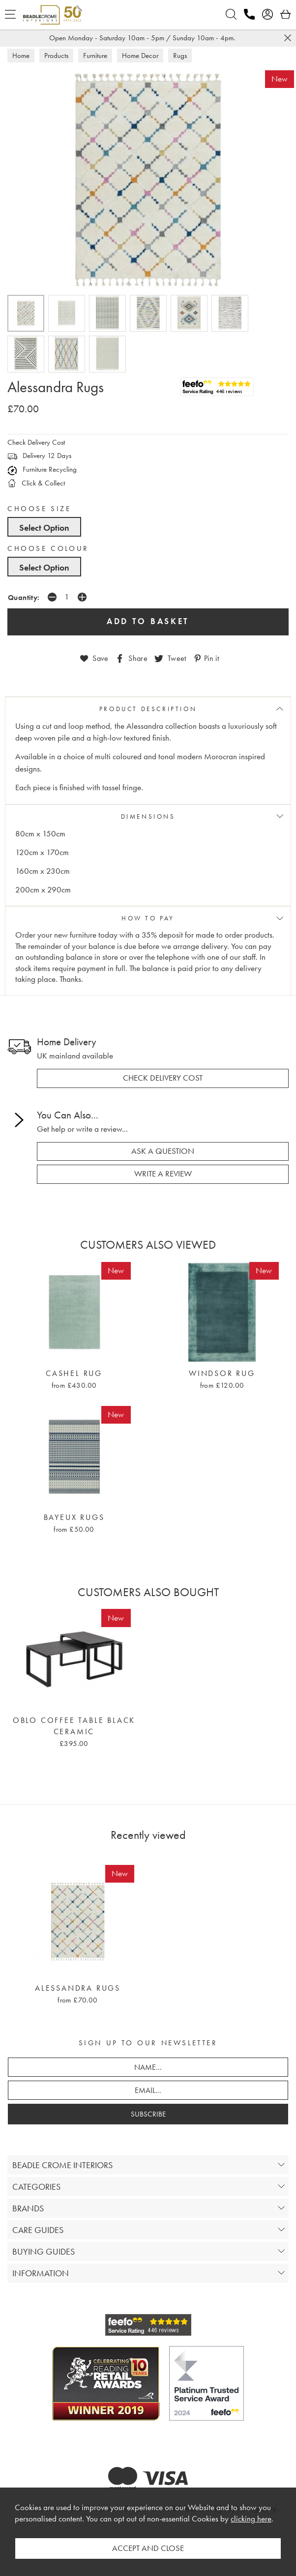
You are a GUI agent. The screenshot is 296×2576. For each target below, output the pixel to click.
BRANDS (28, 2208)
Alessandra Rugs (77, 1988)
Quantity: (24, 597)
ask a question (162, 1151)
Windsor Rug (222, 1373)
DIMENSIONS (148, 816)
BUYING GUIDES (43, 2251)
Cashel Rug (74, 1373)
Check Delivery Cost (36, 442)
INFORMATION (40, 2273)
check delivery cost (163, 1078)
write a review (163, 1174)
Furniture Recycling (42, 469)
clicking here (251, 2519)
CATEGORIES (36, 2186)
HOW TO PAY (148, 918)
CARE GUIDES (37, 2229)
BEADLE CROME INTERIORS (62, 2165)
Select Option (44, 527)
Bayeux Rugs (74, 1517)
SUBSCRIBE (148, 2114)
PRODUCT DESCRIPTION (148, 709)
